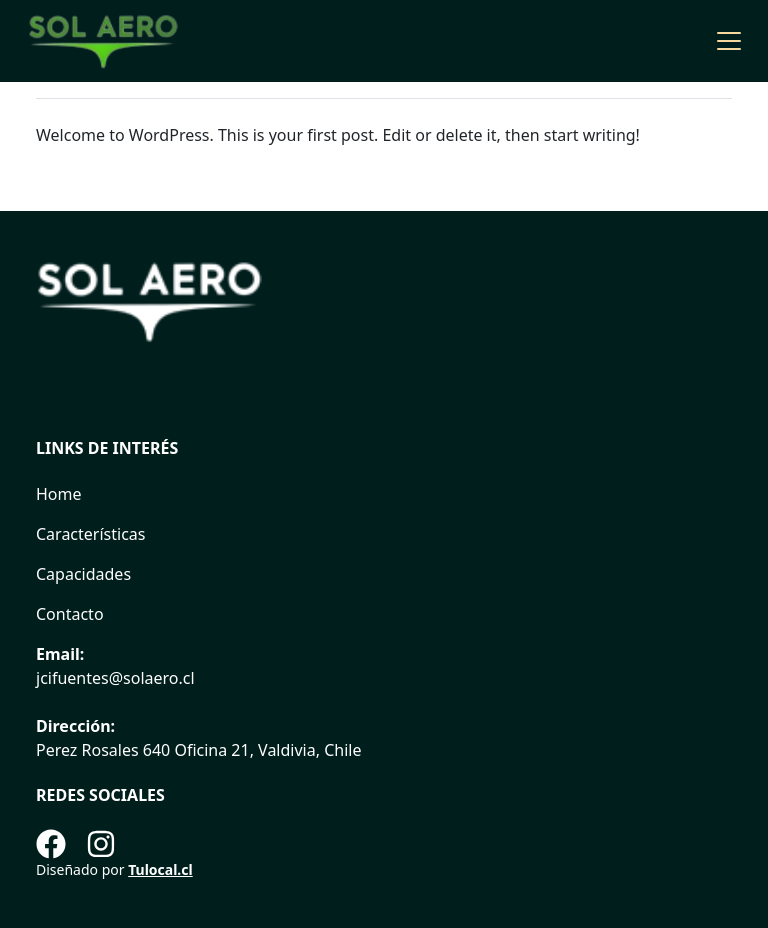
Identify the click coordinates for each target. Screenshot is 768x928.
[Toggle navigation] (729, 41)
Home (59, 494)
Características (90, 534)
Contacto (70, 614)
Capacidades (83, 574)
